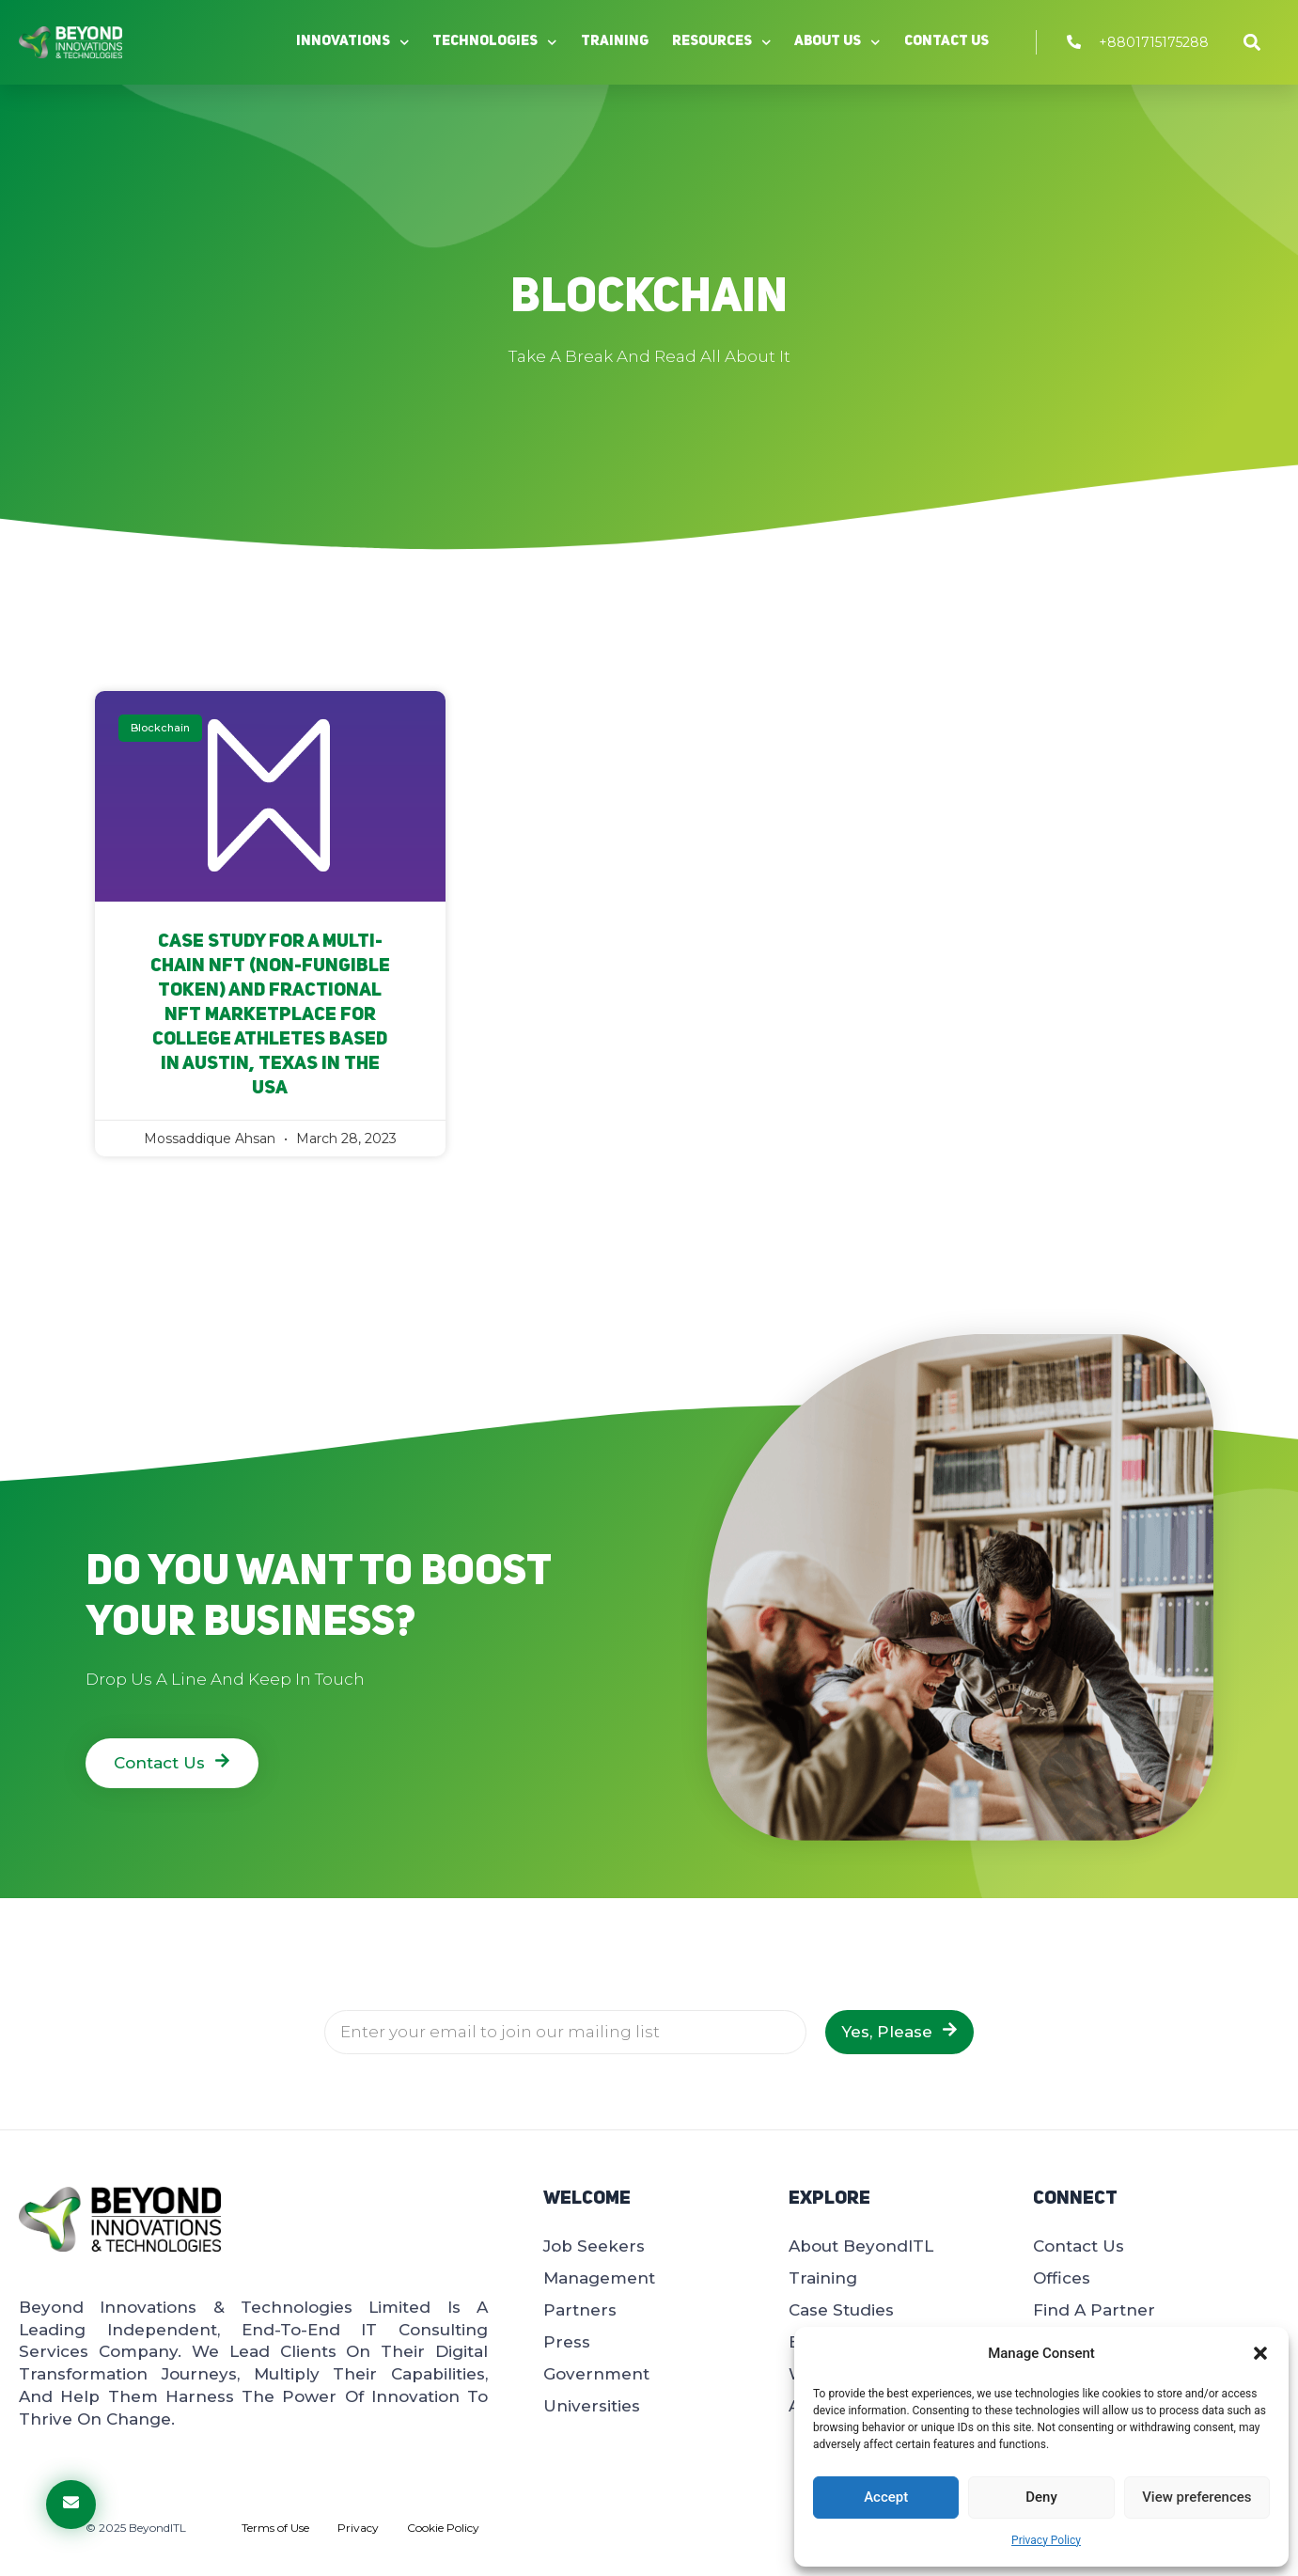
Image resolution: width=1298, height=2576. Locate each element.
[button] (1260, 2353)
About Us (837, 42)
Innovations (353, 42)
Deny (1041, 2497)
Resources (722, 42)
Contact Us (946, 42)
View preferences (1196, 2497)
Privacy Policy (1046, 2540)
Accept (886, 2497)
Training (615, 42)
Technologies (494, 42)
